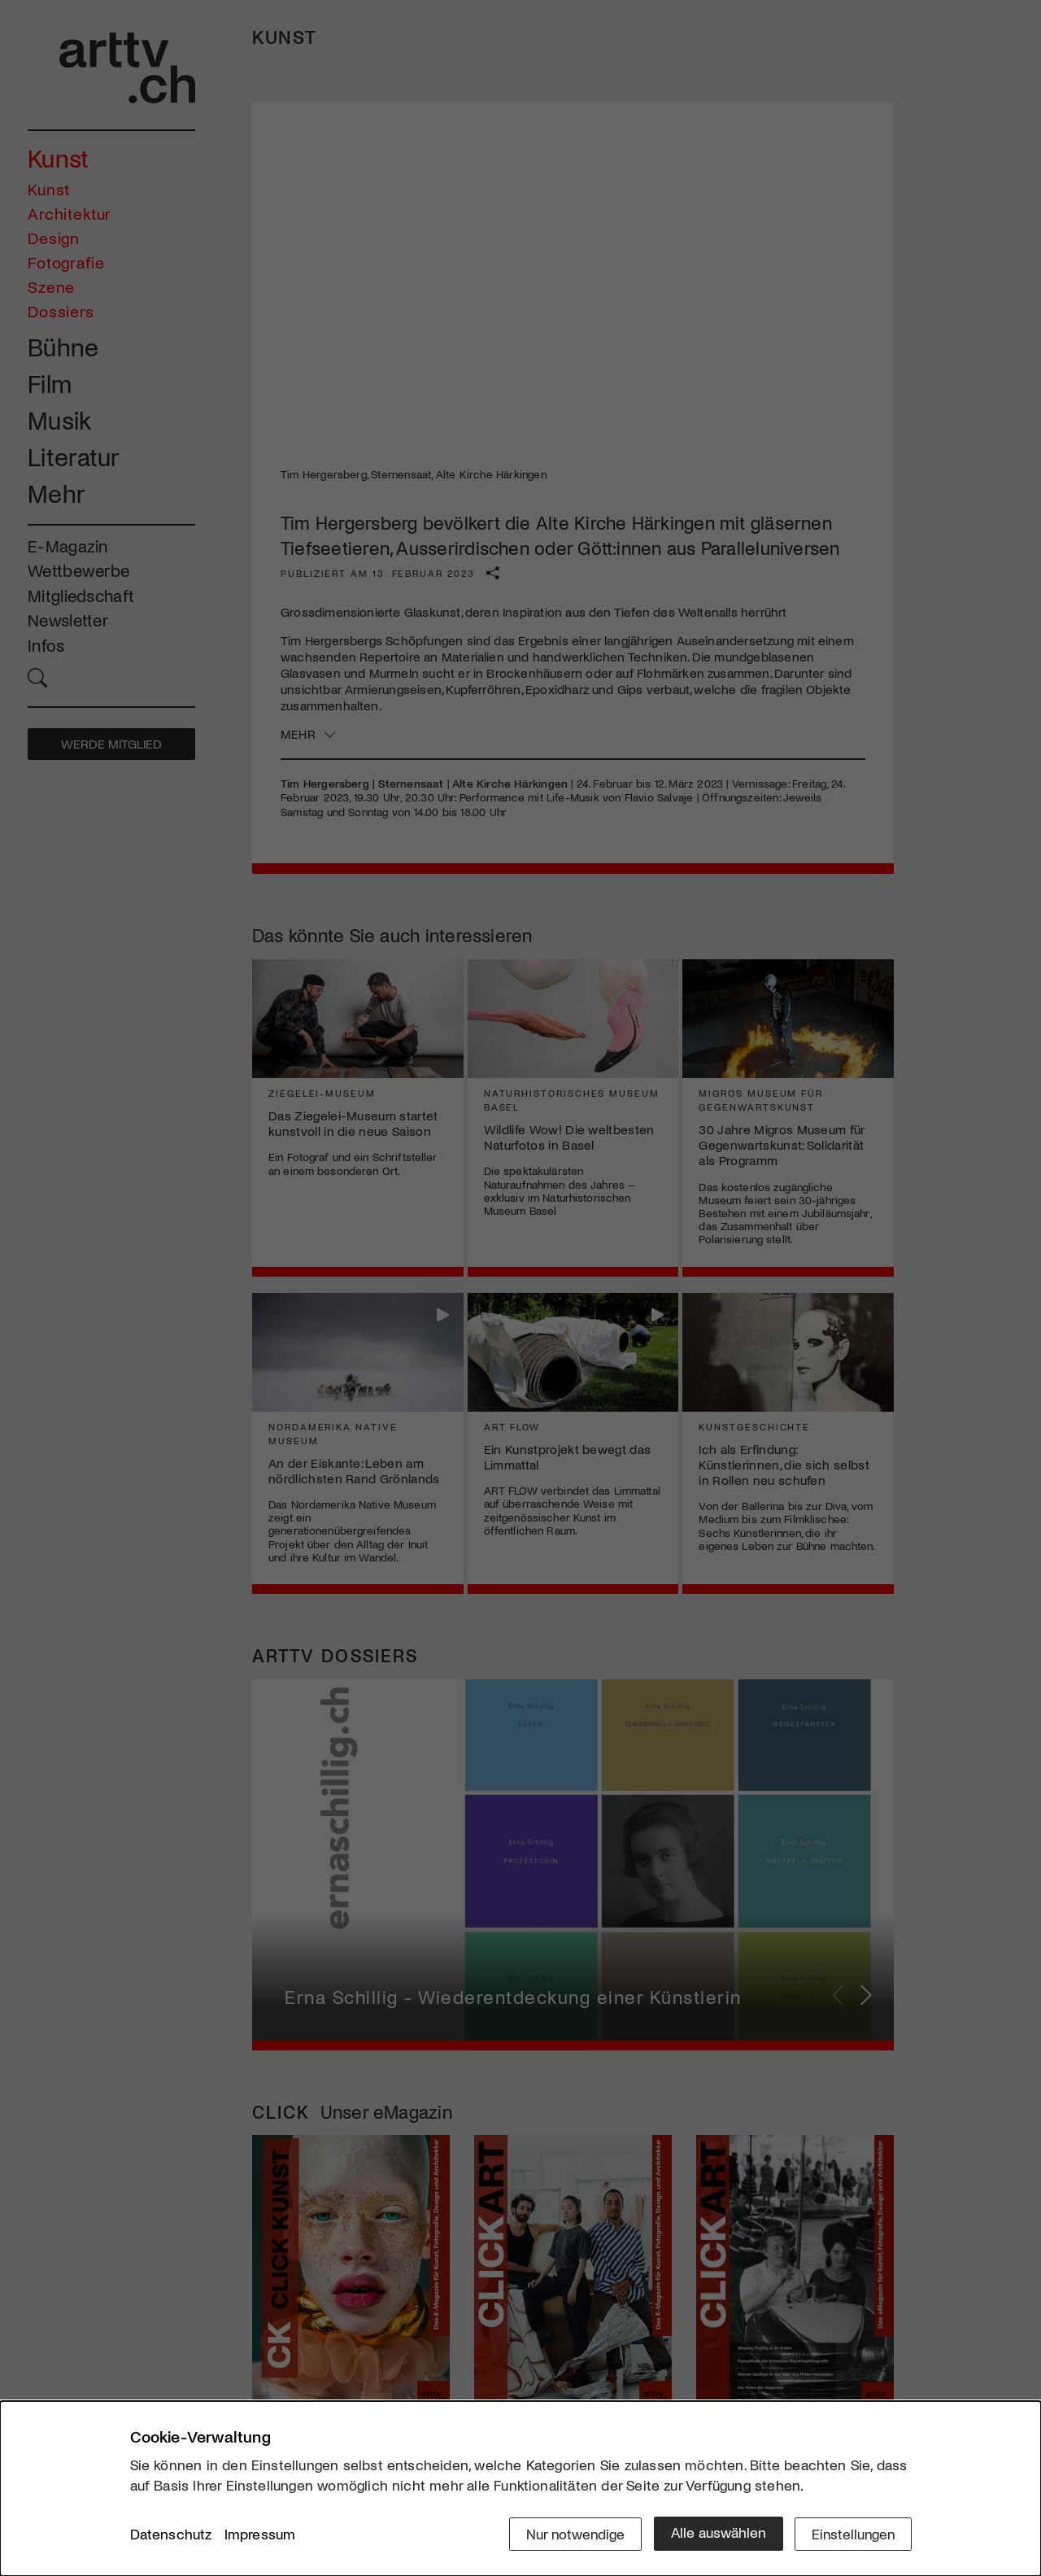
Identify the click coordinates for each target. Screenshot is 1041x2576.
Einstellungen (852, 2533)
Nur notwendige (571, 2533)
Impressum (260, 2534)
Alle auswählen (715, 2533)
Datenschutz (171, 2534)
